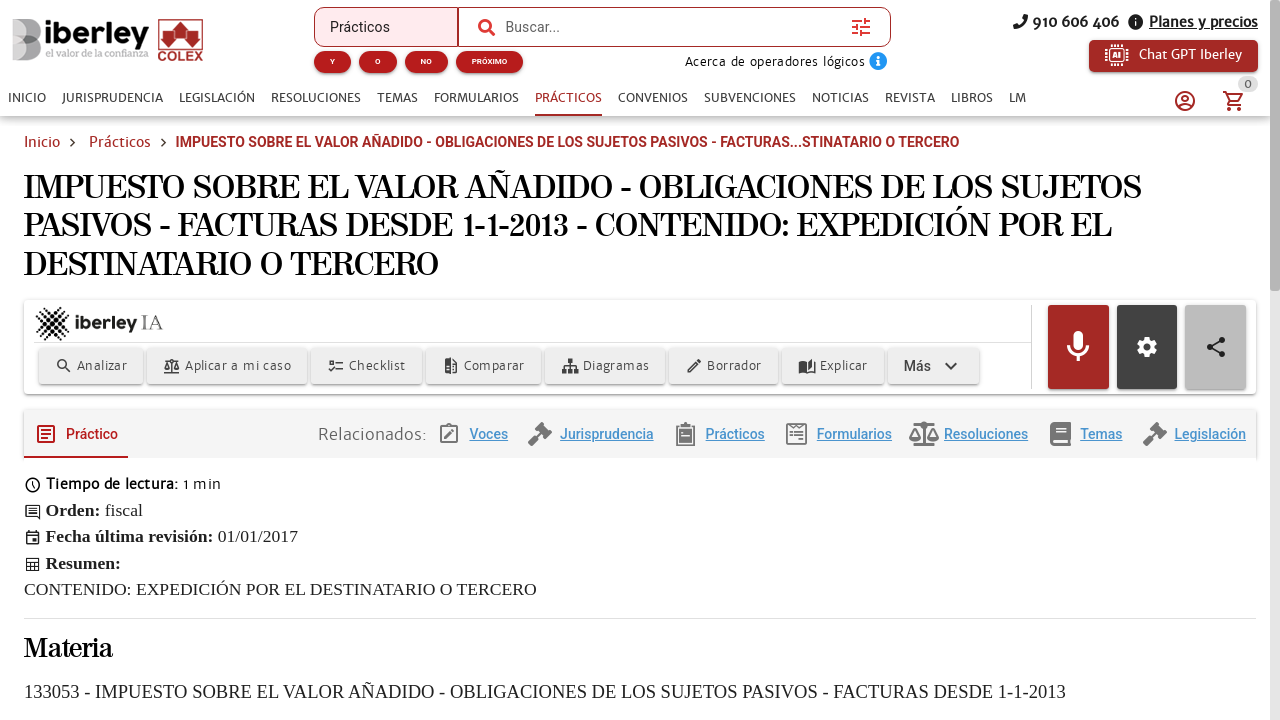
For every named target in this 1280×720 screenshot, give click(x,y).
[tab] (27, 98)
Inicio (42, 142)
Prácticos (120, 142)
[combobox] (673, 27)
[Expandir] (933, 369)
